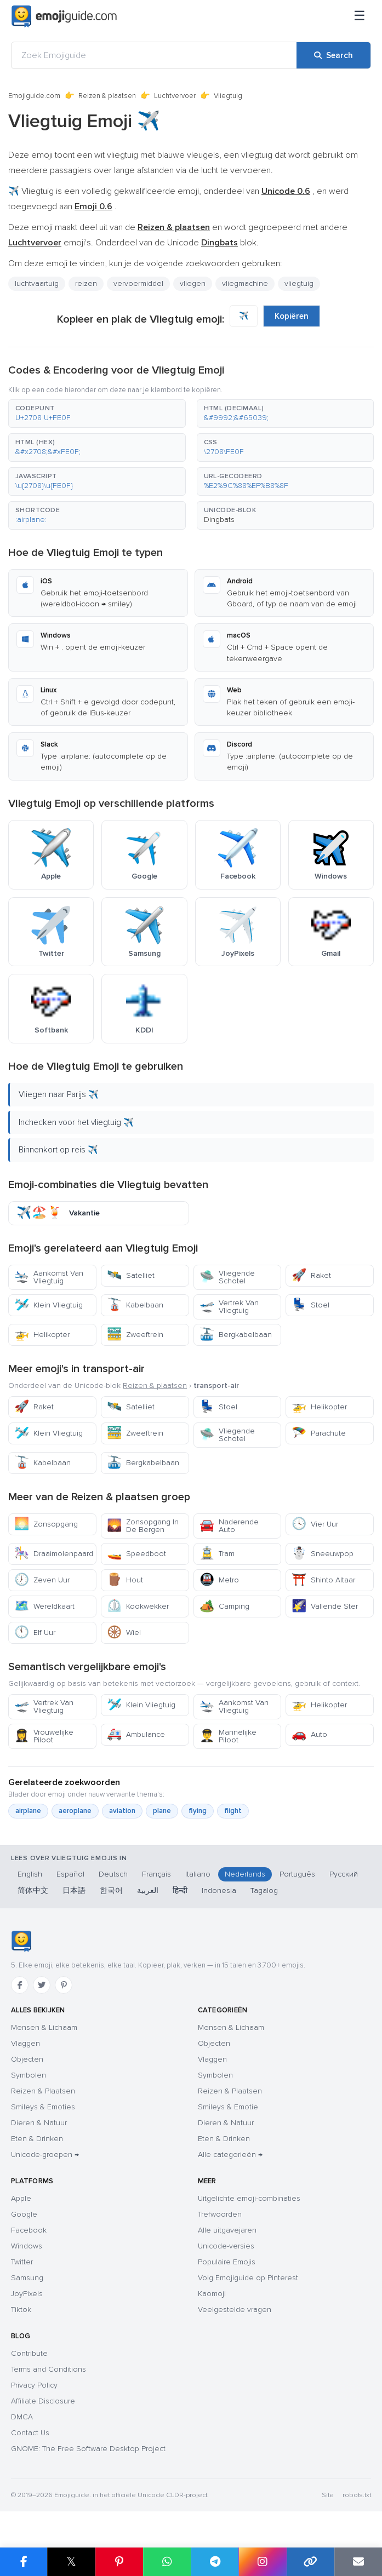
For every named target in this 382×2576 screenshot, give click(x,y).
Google (24, 2214)
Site (328, 2495)
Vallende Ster (325, 1606)
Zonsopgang (46, 1524)
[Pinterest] (63, 1985)
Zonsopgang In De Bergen (143, 1525)
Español (70, 1874)
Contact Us (30, 2432)
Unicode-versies (226, 2246)
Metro (219, 1580)
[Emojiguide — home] (64, 16)
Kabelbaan (135, 1305)
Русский (343, 1874)
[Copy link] (310, 2562)
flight (233, 1810)
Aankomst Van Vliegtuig (48, 1277)
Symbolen (28, 2075)
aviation (122, 1810)
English (30, 1874)
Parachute (319, 1433)
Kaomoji (212, 2293)
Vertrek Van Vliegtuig (229, 1306)
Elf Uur (34, 1632)
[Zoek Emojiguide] (154, 55)
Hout (125, 1580)
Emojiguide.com (34, 95)
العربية (147, 1890)
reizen (86, 283)
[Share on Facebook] (23, 2562)
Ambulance (136, 1734)
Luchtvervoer (175, 95)
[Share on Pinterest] (119, 2562)
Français (156, 1874)
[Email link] (358, 2562)
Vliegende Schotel (227, 1277)
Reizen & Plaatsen (43, 2091)
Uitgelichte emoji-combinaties (249, 2198)
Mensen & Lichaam (44, 2027)
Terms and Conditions (48, 2369)
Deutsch (113, 1874)
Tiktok (21, 2309)
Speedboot (136, 1553)
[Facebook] (19, 1985)
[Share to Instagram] (262, 2562)
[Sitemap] (359, 16)
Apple (21, 2198)
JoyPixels (27, 2293)
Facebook (29, 2230)
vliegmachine (245, 283)
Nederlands (245, 1874)
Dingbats (219, 519)
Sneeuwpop (323, 1553)
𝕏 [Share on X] (71, 2561)
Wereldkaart (44, 1606)
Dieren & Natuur (39, 2122)
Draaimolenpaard (53, 1553)
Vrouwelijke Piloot (43, 1736)
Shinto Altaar (323, 1580)
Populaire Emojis (226, 2262)
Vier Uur (315, 1524)
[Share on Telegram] (214, 2562)
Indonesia (219, 1890)
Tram (217, 1553)
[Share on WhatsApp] (167, 2562)
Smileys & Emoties (43, 2107)
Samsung (27, 2277)
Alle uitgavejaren (227, 2230)
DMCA (22, 2417)
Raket (311, 1275)
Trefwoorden (220, 2214)
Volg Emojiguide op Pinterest (248, 2277)
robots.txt (357, 2495)
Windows (26, 2246)
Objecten (27, 2059)
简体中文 (33, 1890)
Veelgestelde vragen (234, 2309)
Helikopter (42, 1334)
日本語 (73, 1890)
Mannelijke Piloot (227, 1736)
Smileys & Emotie (228, 2107)
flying (198, 1810)
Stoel (310, 1305)
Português (297, 1874)
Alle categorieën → (230, 2154)
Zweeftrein (135, 1334)
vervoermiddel (138, 283)
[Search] (333, 55)
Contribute (29, 2353)
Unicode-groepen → (45, 2154)
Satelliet (131, 1275)
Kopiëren (292, 316)
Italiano (197, 1874)
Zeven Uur (42, 1580)
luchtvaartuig (37, 283)
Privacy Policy (34, 2385)
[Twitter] (41, 1985)
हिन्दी (180, 1890)
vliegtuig (298, 283)
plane (162, 1810)
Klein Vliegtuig (48, 1305)
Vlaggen (25, 2043)
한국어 (111, 1890)
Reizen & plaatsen (107, 95)
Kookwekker (138, 1606)
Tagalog (264, 1890)
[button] (97, 413)
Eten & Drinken (37, 2138)
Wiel (124, 1632)
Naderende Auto (229, 1525)
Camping (224, 1606)
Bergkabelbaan (235, 1334)
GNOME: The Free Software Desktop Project (88, 2448)
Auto (309, 1734)
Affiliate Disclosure (43, 2401)
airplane (28, 1810)
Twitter (22, 2262)
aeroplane (75, 1810)
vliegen (193, 283)
